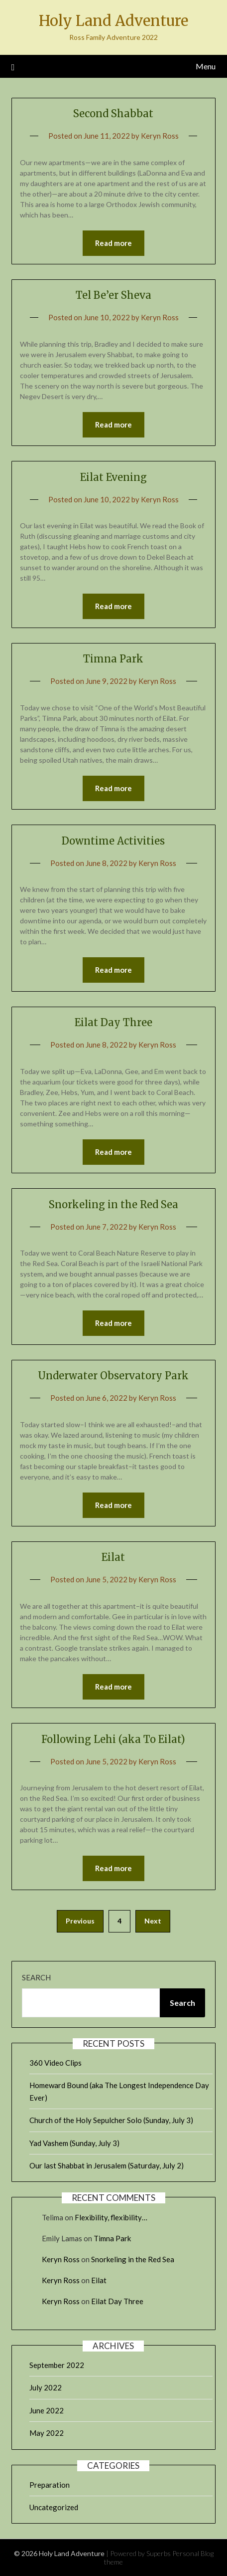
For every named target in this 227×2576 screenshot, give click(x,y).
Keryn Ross (160, 135)
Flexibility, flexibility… (111, 2217)
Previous (80, 1921)
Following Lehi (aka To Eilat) (113, 1739)
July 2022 (45, 2387)
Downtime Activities (113, 841)
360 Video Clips (55, 2062)
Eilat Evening (113, 477)
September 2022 (56, 2365)
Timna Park (113, 658)
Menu (206, 66)
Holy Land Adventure (113, 20)
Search (36, 1977)
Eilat (113, 1557)
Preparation (49, 2484)
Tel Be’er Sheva (113, 295)
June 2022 (46, 2410)
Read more (113, 242)
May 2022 (46, 2432)
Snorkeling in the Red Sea (113, 1204)
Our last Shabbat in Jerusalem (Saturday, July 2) (106, 2165)
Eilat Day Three (113, 1022)
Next (152, 1921)
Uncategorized (53, 2507)
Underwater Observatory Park (113, 1375)
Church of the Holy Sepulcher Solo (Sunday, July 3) (111, 2120)
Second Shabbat (113, 113)
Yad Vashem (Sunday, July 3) (74, 2143)
